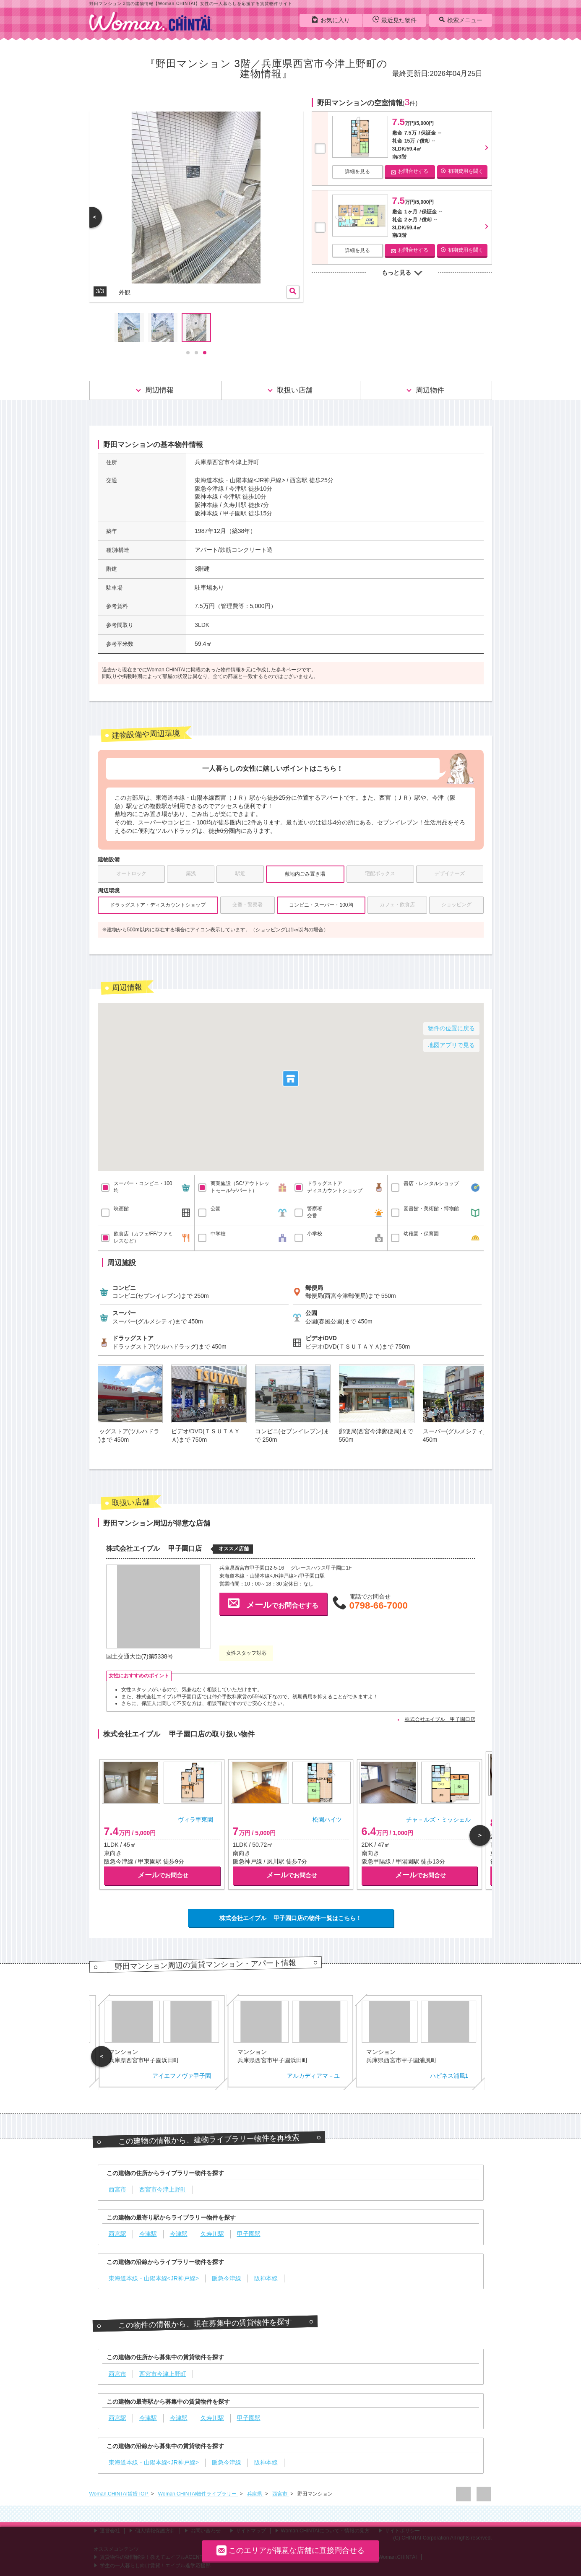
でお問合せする (273, 1603)
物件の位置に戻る (451, 1028)
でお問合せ (163, 1875)
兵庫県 (255, 2494)
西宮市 (280, 2494)
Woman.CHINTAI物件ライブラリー (198, 2494)
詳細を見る (357, 171)
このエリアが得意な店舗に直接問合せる (290, 2550)
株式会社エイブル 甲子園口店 (440, 1719)
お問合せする (409, 171)
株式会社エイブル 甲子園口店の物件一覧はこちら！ (290, 1918)
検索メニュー (460, 19)
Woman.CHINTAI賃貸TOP (119, 2494)
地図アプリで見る (451, 1045)
